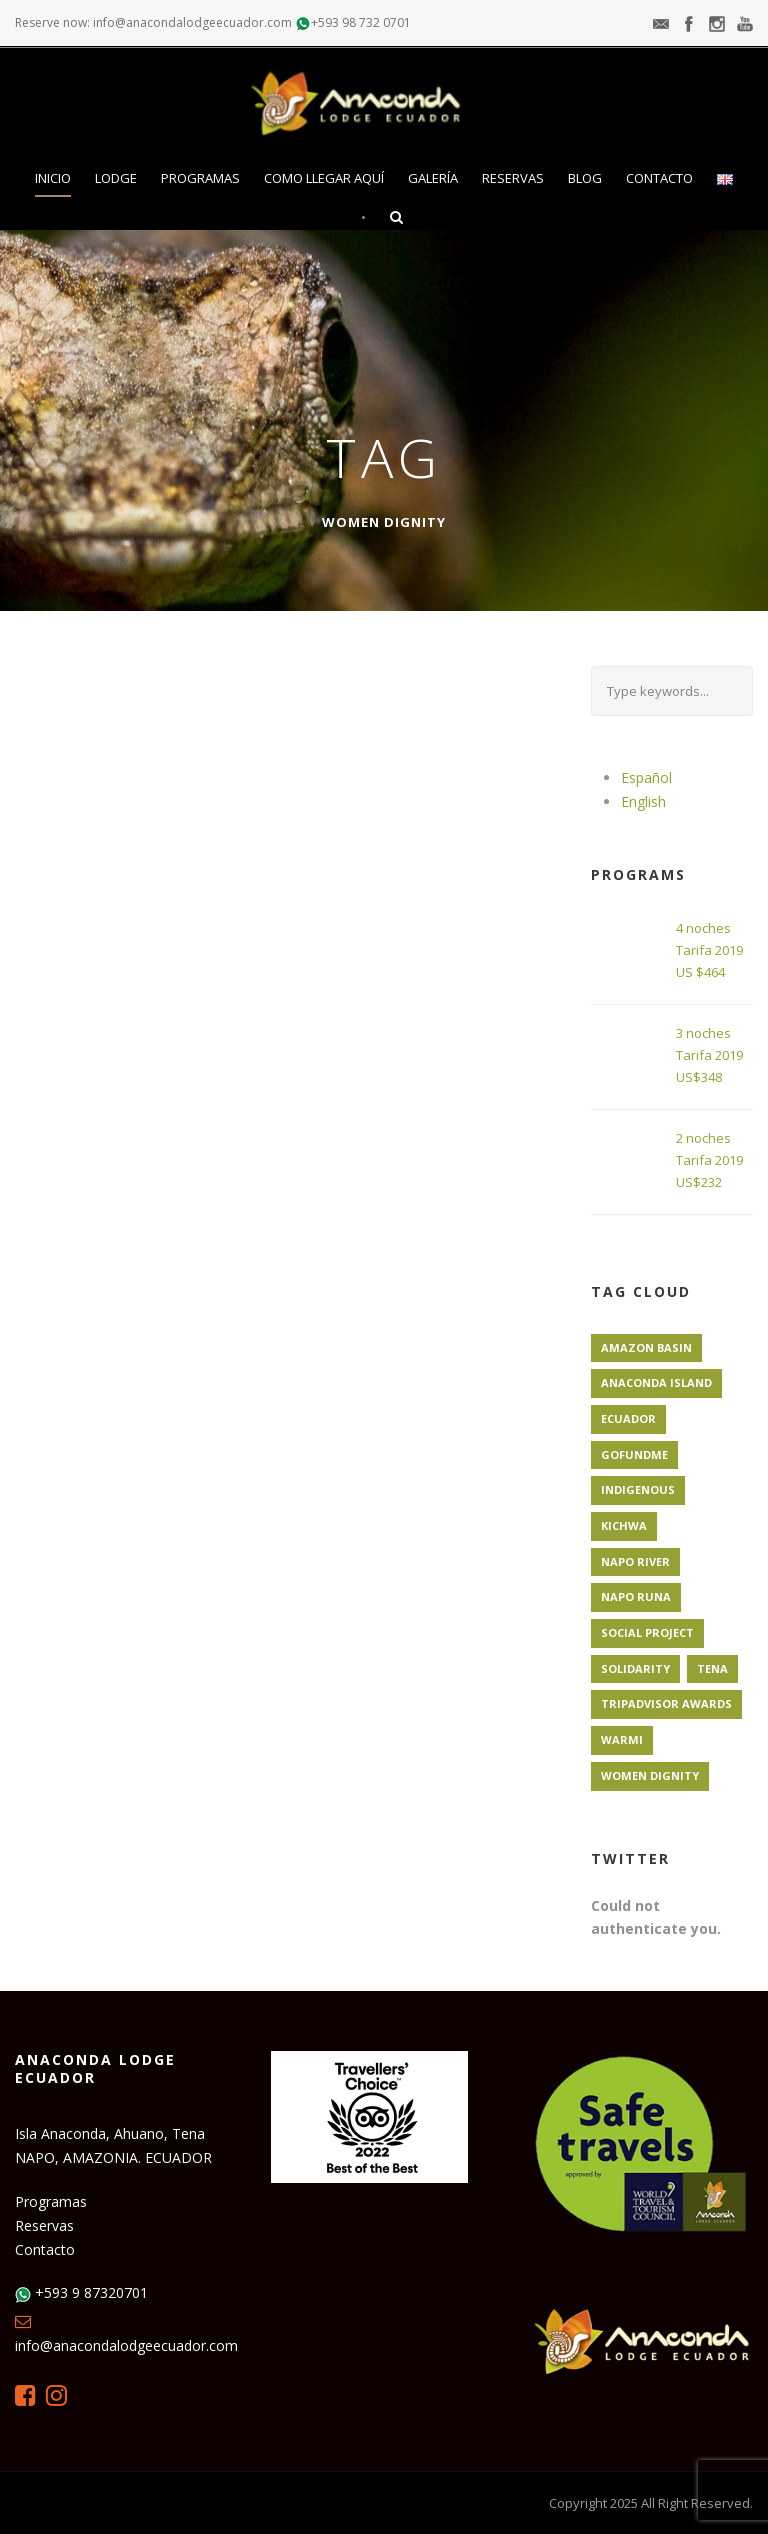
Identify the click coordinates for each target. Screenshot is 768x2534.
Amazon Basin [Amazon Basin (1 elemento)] (646, 1347)
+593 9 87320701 (91, 2292)
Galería (433, 178)
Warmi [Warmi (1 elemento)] (622, 1739)
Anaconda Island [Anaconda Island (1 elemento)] (656, 1382)
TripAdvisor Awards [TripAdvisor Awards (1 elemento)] (666, 1703)
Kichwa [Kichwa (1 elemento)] (624, 1525)
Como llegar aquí (324, 178)
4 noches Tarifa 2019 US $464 (709, 950)
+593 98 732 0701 (361, 22)
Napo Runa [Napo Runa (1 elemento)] (636, 1596)
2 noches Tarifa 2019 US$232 (709, 1160)
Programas (200, 178)
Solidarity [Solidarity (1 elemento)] (635, 1668)
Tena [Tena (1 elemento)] (712, 1668)
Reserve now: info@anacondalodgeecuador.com (153, 22)
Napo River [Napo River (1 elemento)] (635, 1561)
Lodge (116, 178)
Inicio (53, 178)
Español (646, 777)
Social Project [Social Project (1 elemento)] (647, 1632)
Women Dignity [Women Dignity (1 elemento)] (650, 1775)
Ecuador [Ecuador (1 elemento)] (628, 1418)
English (643, 801)
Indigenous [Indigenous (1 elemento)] (638, 1489)
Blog (585, 178)
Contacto (659, 178)
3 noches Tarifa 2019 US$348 (709, 1055)
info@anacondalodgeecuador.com (126, 2345)
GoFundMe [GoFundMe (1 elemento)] (634, 1454)
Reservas (513, 178)
